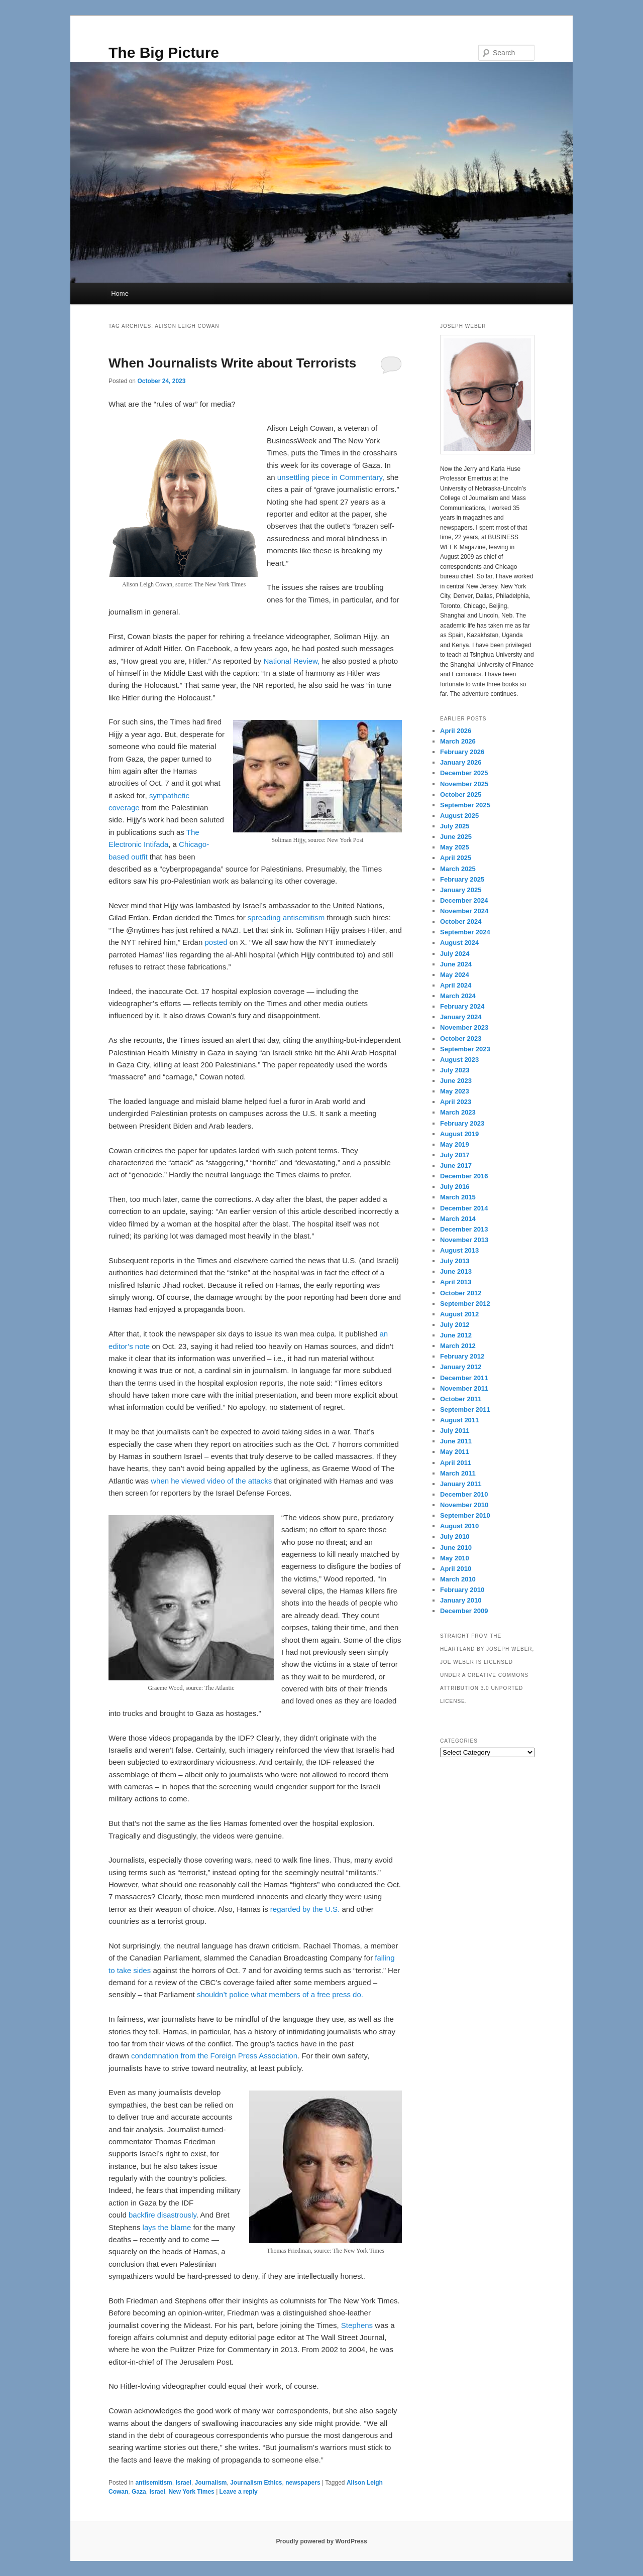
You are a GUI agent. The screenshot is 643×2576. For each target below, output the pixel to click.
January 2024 (460, 1017)
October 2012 (460, 1293)
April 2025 (455, 858)
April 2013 (455, 1282)
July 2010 (455, 1536)
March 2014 (458, 1218)
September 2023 (465, 1049)
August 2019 (459, 1134)
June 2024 (456, 964)
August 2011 (459, 1420)
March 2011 (458, 1473)
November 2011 (464, 1388)
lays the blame (167, 2227)
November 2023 (464, 1027)
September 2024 (465, 932)
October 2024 (460, 921)
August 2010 (459, 1526)
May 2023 (454, 1091)
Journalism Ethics (256, 2482)
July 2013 (455, 1261)
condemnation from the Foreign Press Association (214, 2055)
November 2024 (464, 911)
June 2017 (456, 1165)
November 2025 (464, 784)
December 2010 (464, 1494)
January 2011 (460, 1484)
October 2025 (460, 794)
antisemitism (153, 2482)
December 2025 (464, 773)
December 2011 (464, 1378)
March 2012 (458, 1346)
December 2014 (464, 1208)
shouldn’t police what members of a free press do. (280, 1994)
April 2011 (455, 1462)
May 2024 (454, 974)
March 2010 (458, 1579)
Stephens (357, 2325)
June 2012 (456, 1335)
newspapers (302, 2482)
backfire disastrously (162, 2215)
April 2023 (455, 1102)
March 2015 (458, 1197)
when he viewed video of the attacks (211, 1481)
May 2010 (454, 1558)
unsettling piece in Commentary (329, 477)
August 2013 (459, 1250)
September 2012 (465, 1303)
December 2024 (464, 900)
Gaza (139, 2491)
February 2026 (462, 752)
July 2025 (455, 826)
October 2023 (460, 1038)
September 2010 (465, 1515)
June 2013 (456, 1271)
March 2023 (458, 1112)
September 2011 (465, 1409)
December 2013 (464, 1229)
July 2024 (455, 953)
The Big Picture (164, 52)
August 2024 (459, 942)
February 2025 (462, 879)
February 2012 (462, 1356)
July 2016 (455, 1186)
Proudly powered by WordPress (321, 2541)
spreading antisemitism (286, 917)
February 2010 (462, 1589)
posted (215, 942)
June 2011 (456, 1441)
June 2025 (456, 836)
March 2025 (458, 869)
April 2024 (455, 985)
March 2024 (458, 996)
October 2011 (460, 1399)
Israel (183, 2482)
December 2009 (464, 1611)
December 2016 (464, 1176)
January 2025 (460, 890)
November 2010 (464, 1505)
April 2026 (455, 730)
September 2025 (465, 805)
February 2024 (462, 1006)
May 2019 (454, 1144)
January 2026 (460, 762)
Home (120, 293)
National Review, (291, 661)
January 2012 (460, 1367)
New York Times (191, 2491)
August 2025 (459, 815)
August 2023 (459, 1059)
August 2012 (459, 1314)
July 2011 (455, 1430)
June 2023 (456, 1080)
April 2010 (455, 1568)
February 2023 (462, 1123)
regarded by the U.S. (305, 1909)
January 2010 (460, 1600)
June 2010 (456, 1547)
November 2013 (464, 1240)
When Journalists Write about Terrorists (232, 363)
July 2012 (455, 1324)
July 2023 (455, 1070)
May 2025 (454, 847)
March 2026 (458, 741)
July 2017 (455, 1155)
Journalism (210, 2482)
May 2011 (454, 1451)
